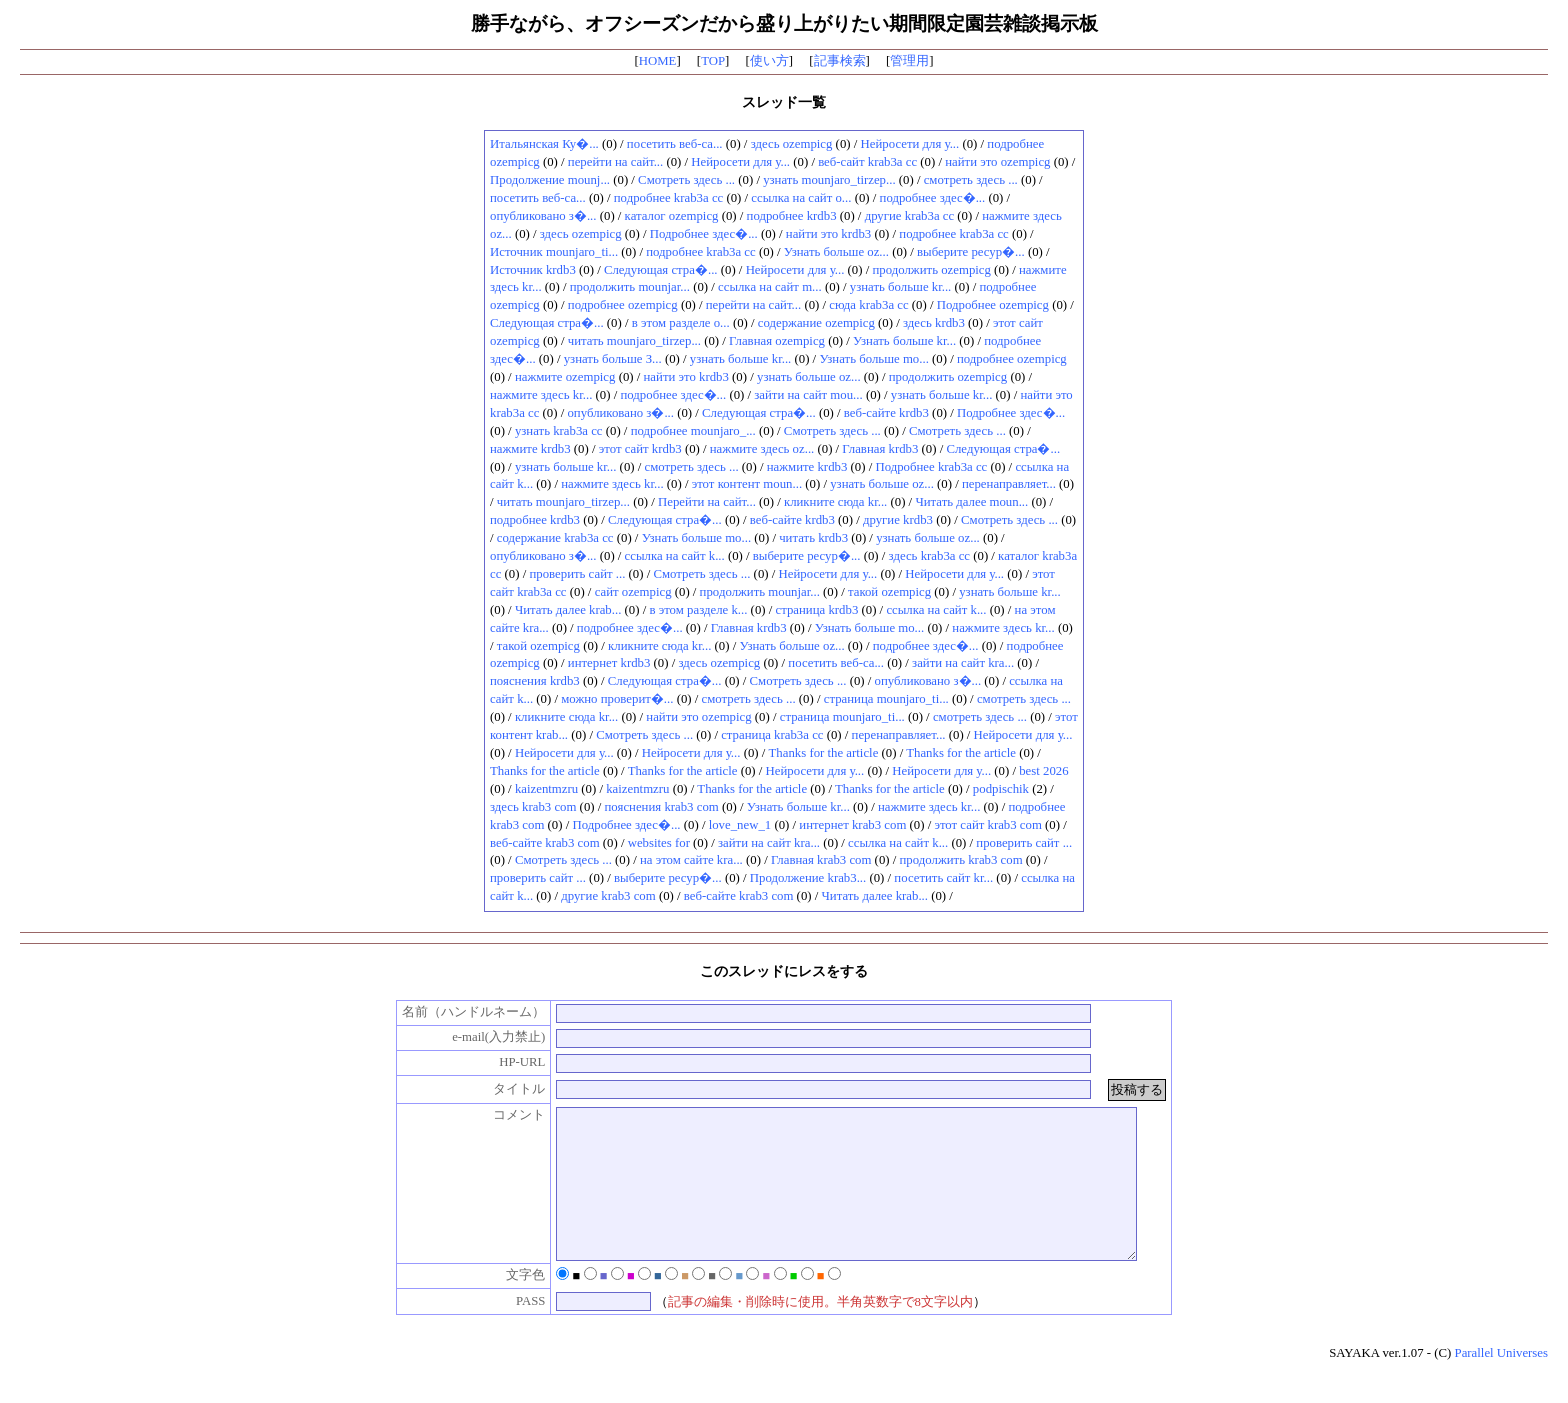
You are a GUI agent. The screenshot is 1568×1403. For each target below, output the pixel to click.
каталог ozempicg (672, 216)
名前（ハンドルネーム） (453, 1012)
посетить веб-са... (675, 144)
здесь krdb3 (934, 323)
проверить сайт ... (577, 574)
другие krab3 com (608, 896)
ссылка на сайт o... (801, 198)
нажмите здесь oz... (762, 449)
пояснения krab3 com (662, 807)
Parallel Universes (1501, 1383)
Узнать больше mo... (873, 359)
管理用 (909, 61)
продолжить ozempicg (931, 270)
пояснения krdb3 (535, 681)
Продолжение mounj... (550, 180)
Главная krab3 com (821, 860)
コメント (499, 1115)
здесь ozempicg (792, 144)
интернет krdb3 (609, 663)
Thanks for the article (824, 753)
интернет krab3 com (852, 825)
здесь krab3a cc (929, 556)
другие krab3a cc (910, 216)
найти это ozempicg (997, 162)
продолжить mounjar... (630, 287)
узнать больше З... (613, 359)
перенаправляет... (1009, 484)
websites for (659, 843)
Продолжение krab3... (808, 878)
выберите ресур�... (971, 252)
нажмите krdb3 (530, 449)
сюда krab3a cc (868, 305)
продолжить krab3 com (961, 860)
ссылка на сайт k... (675, 556)
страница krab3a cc (772, 735)
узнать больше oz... (809, 377)
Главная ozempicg (777, 341)
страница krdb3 (817, 610)
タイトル (499, 1089)
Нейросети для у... (910, 144)
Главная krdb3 (880, 449)
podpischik (1001, 789)
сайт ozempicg (633, 592)
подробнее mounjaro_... (693, 431)
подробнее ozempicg (623, 305)
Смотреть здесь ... (686, 180)
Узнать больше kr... (904, 341)
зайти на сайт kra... (963, 663)
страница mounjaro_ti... (886, 699)
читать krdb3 (813, 538)
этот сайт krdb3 (640, 449)
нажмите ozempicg (565, 377)
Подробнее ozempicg (993, 305)
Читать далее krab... (568, 610)
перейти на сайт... (615, 162)
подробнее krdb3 (792, 216)
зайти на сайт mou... (808, 395)
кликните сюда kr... (835, 502)
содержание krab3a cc (555, 538)
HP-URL (501, 1062)
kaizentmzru (546, 789)
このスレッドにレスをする (784, 971)
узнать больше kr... (901, 287)
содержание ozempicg (816, 323)
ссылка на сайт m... (770, 287)
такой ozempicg (889, 592)
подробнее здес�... (933, 198)
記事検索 (840, 61)
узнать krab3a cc (559, 431)
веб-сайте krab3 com (545, 843)
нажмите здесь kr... (541, 395)
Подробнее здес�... (704, 234)
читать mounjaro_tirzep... (634, 341)
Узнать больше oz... (836, 252)
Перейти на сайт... (707, 502)
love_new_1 (740, 825)
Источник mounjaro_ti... (554, 252)
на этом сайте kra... (691, 860)
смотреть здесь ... (971, 180)
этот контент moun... (747, 484)
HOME (658, 61)
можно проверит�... (617, 699)
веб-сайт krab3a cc (867, 162)
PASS (509, 1331)
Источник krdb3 (533, 270)
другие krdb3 (898, 520)
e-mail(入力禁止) (477, 1037)
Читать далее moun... (971, 502)
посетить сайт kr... (943, 878)
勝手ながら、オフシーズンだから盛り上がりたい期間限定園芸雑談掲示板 (784, 23)
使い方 (769, 61)
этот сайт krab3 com (987, 825)
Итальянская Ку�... (544, 144)
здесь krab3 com (533, 807)
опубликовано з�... (543, 216)
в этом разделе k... (698, 610)
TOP (713, 61)
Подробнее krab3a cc (931, 467)
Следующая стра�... (661, 270)
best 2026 (1043, 771)
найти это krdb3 (828, 234)
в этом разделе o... (681, 323)
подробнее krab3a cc (668, 198)
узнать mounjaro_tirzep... (829, 180)
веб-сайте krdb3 (886, 413)
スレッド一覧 (784, 102)
